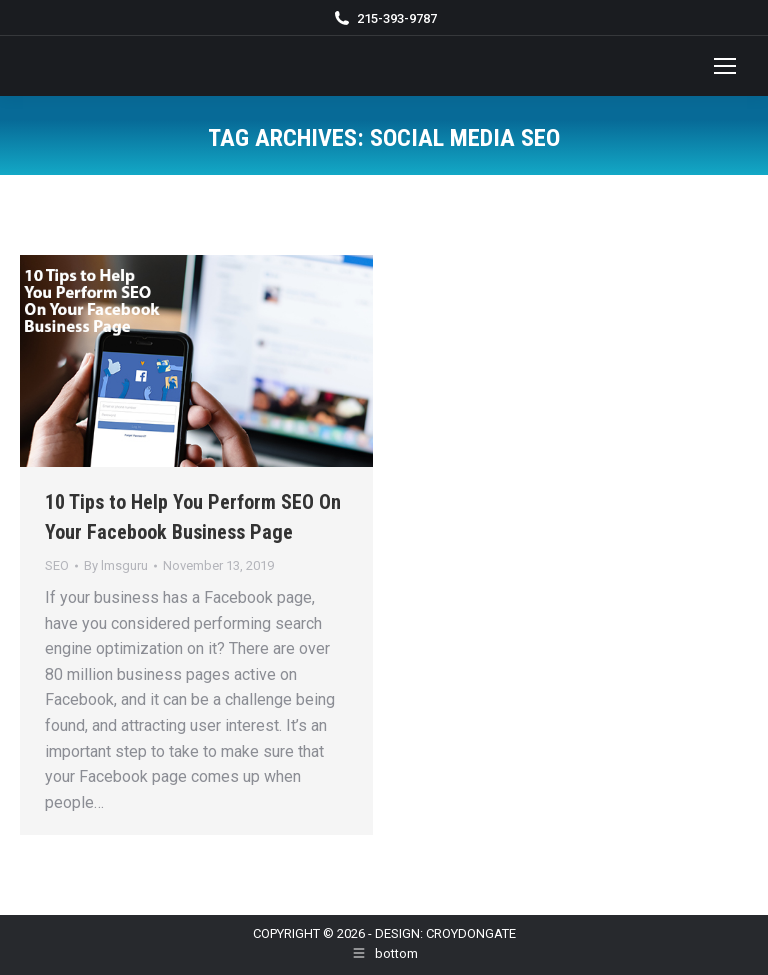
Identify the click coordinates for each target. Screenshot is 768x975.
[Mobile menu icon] (725, 66)
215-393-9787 (397, 18)
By (116, 565)
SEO (57, 565)
